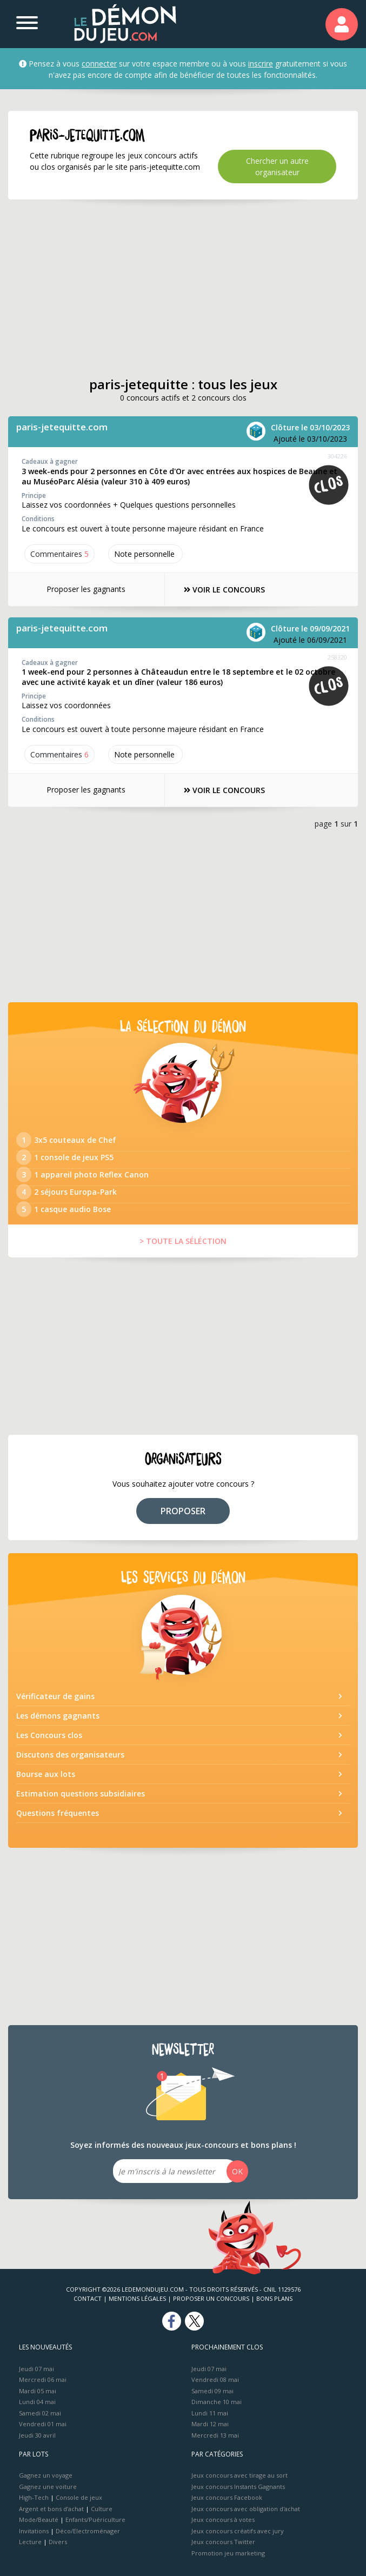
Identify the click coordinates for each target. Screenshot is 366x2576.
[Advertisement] (183, 288)
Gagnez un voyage (45, 2475)
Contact (88, 2298)
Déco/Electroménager (88, 2531)
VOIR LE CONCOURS (224, 589)
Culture (101, 2509)
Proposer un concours (211, 2298)
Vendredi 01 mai (42, 2424)
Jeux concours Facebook (226, 2497)
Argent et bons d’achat (51, 2509)
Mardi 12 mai (210, 2424)
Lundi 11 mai (209, 2413)
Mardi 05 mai (37, 2391)
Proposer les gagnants (85, 589)
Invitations (34, 2531)
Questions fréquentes (57, 1813)
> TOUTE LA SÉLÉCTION (183, 1241)
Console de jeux (79, 2497)
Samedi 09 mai (212, 2391)
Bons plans (274, 2298)
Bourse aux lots (45, 1774)
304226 (337, 456)
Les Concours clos (49, 1735)
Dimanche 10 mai (216, 2402)
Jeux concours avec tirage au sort (239, 2475)
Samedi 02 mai (40, 2413)
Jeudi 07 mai (36, 2369)
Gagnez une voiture (48, 2486)
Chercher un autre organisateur (277, 166)
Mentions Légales (137, 2298)
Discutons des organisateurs (70, 1754)
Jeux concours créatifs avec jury (237, 2531)
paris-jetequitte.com (62, 427)
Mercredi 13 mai (215, 2435)
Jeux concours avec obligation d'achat (245, 2509)
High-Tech (34, 2497)
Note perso (145, 554)
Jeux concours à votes (223, 2519)
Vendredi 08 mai (215, 2379)
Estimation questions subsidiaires (80, 1793)
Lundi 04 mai (37, 2402)
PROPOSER (183, 1511)
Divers (58, 2542)
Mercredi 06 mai (42, 2379)
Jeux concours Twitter (223, 2542)
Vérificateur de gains (55, 1696)
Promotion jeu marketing (228, 2553)
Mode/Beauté (38, 2519)
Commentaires (59, 554)
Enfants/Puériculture (95, 2519)
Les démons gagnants (57, 1715)
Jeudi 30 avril (37, 2435)
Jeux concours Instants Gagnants (238, 2486)
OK (237, 2171)
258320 (337, 657)
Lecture (30, 2542)
